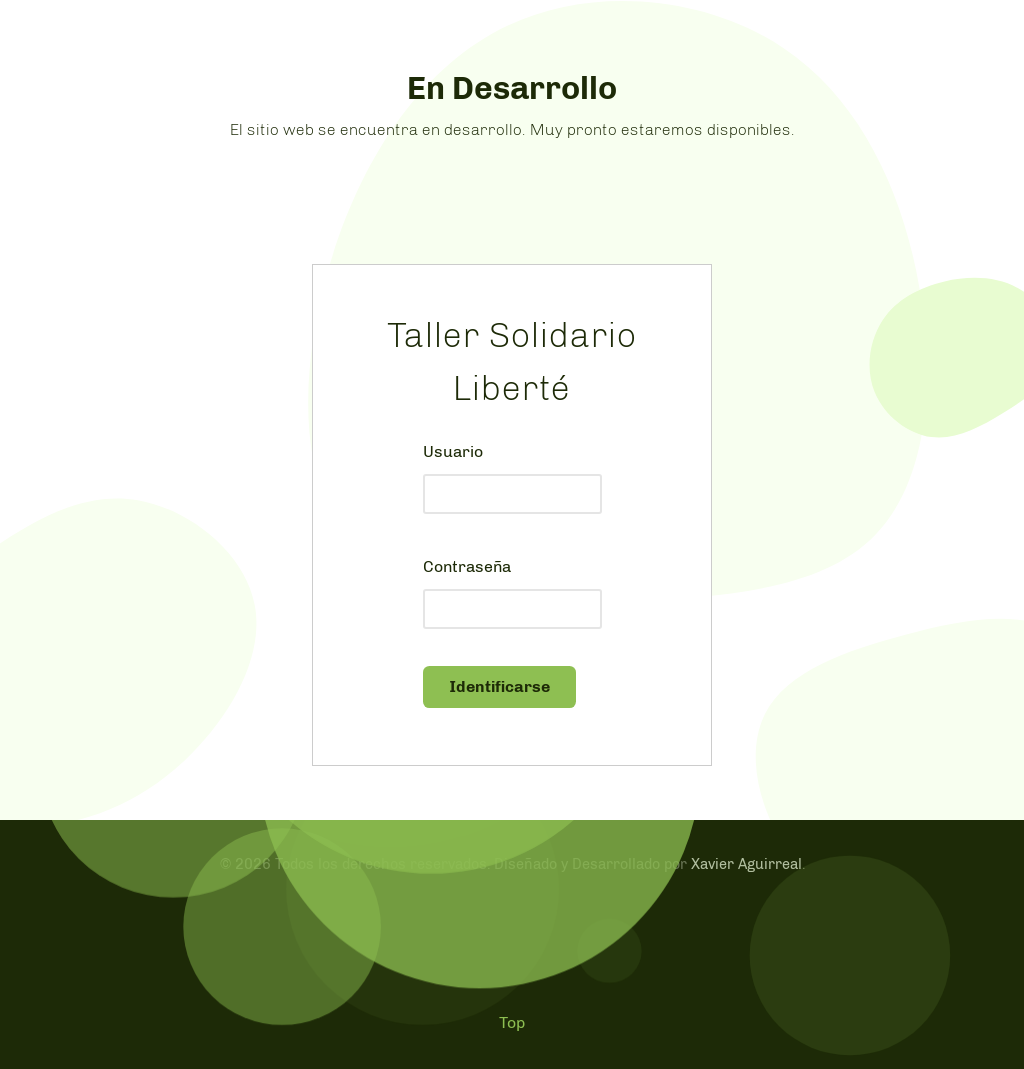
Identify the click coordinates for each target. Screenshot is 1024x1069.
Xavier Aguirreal (746, 864)
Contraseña (467, 566)
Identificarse (499, 686)
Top (512, 1022)
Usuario (453, 451)
